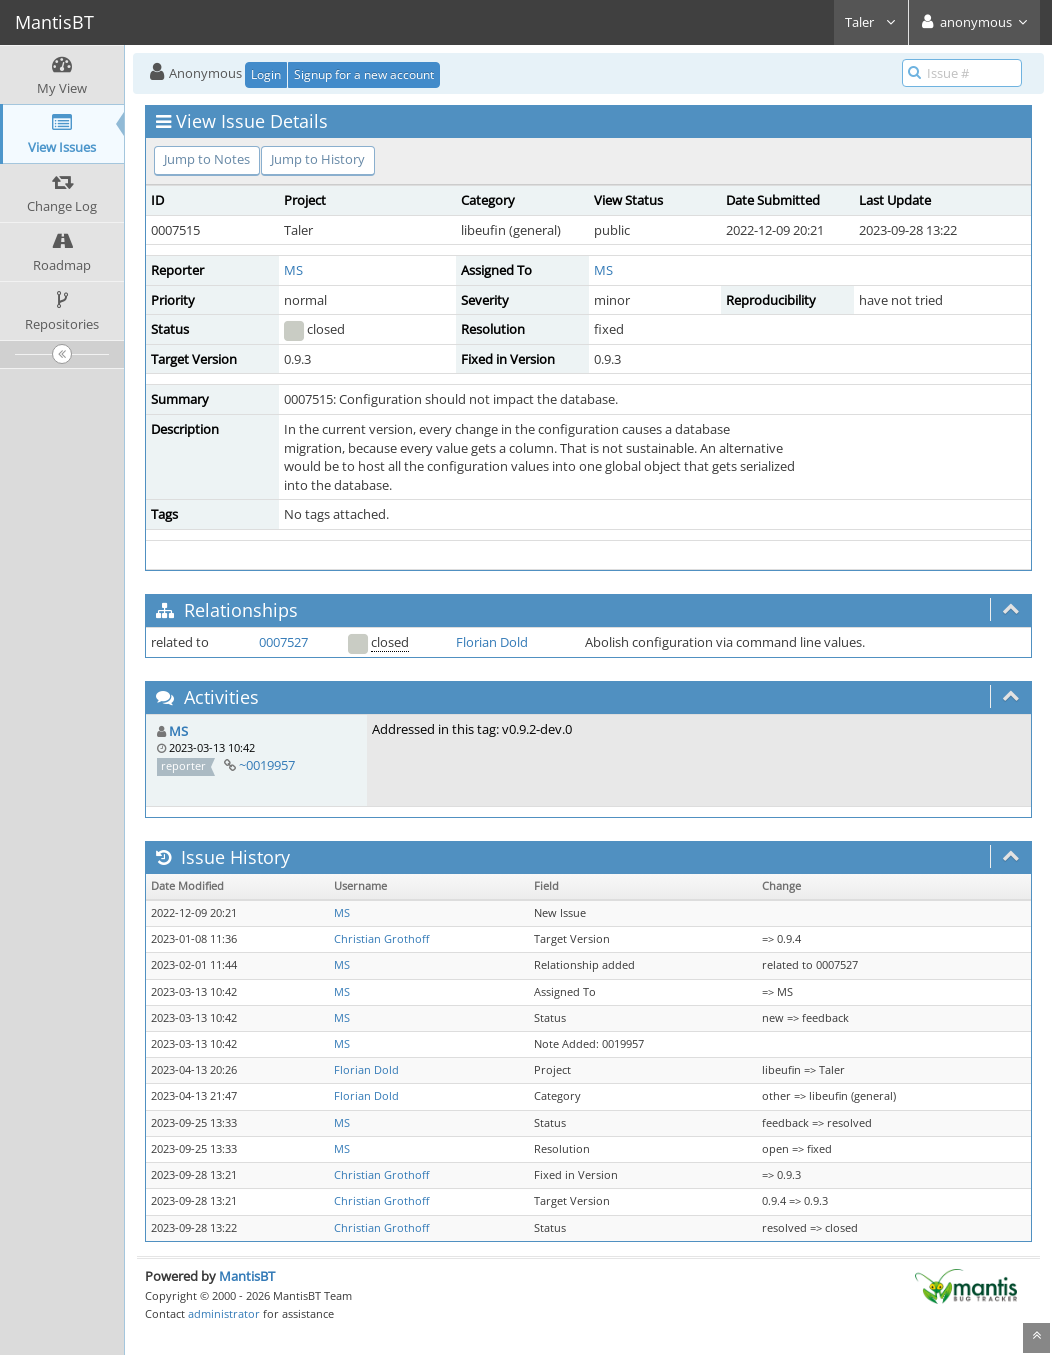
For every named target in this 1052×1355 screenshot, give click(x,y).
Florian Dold (492, 642)
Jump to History (318, 159)
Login (266, 74)
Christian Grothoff (381, 939)
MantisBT (247, 1276)
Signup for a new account (364, 74)
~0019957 (267, 765)
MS (293, 270)
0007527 (283, 642)
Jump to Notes (207, 159)
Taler (871, 22)
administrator (224, 1313)
